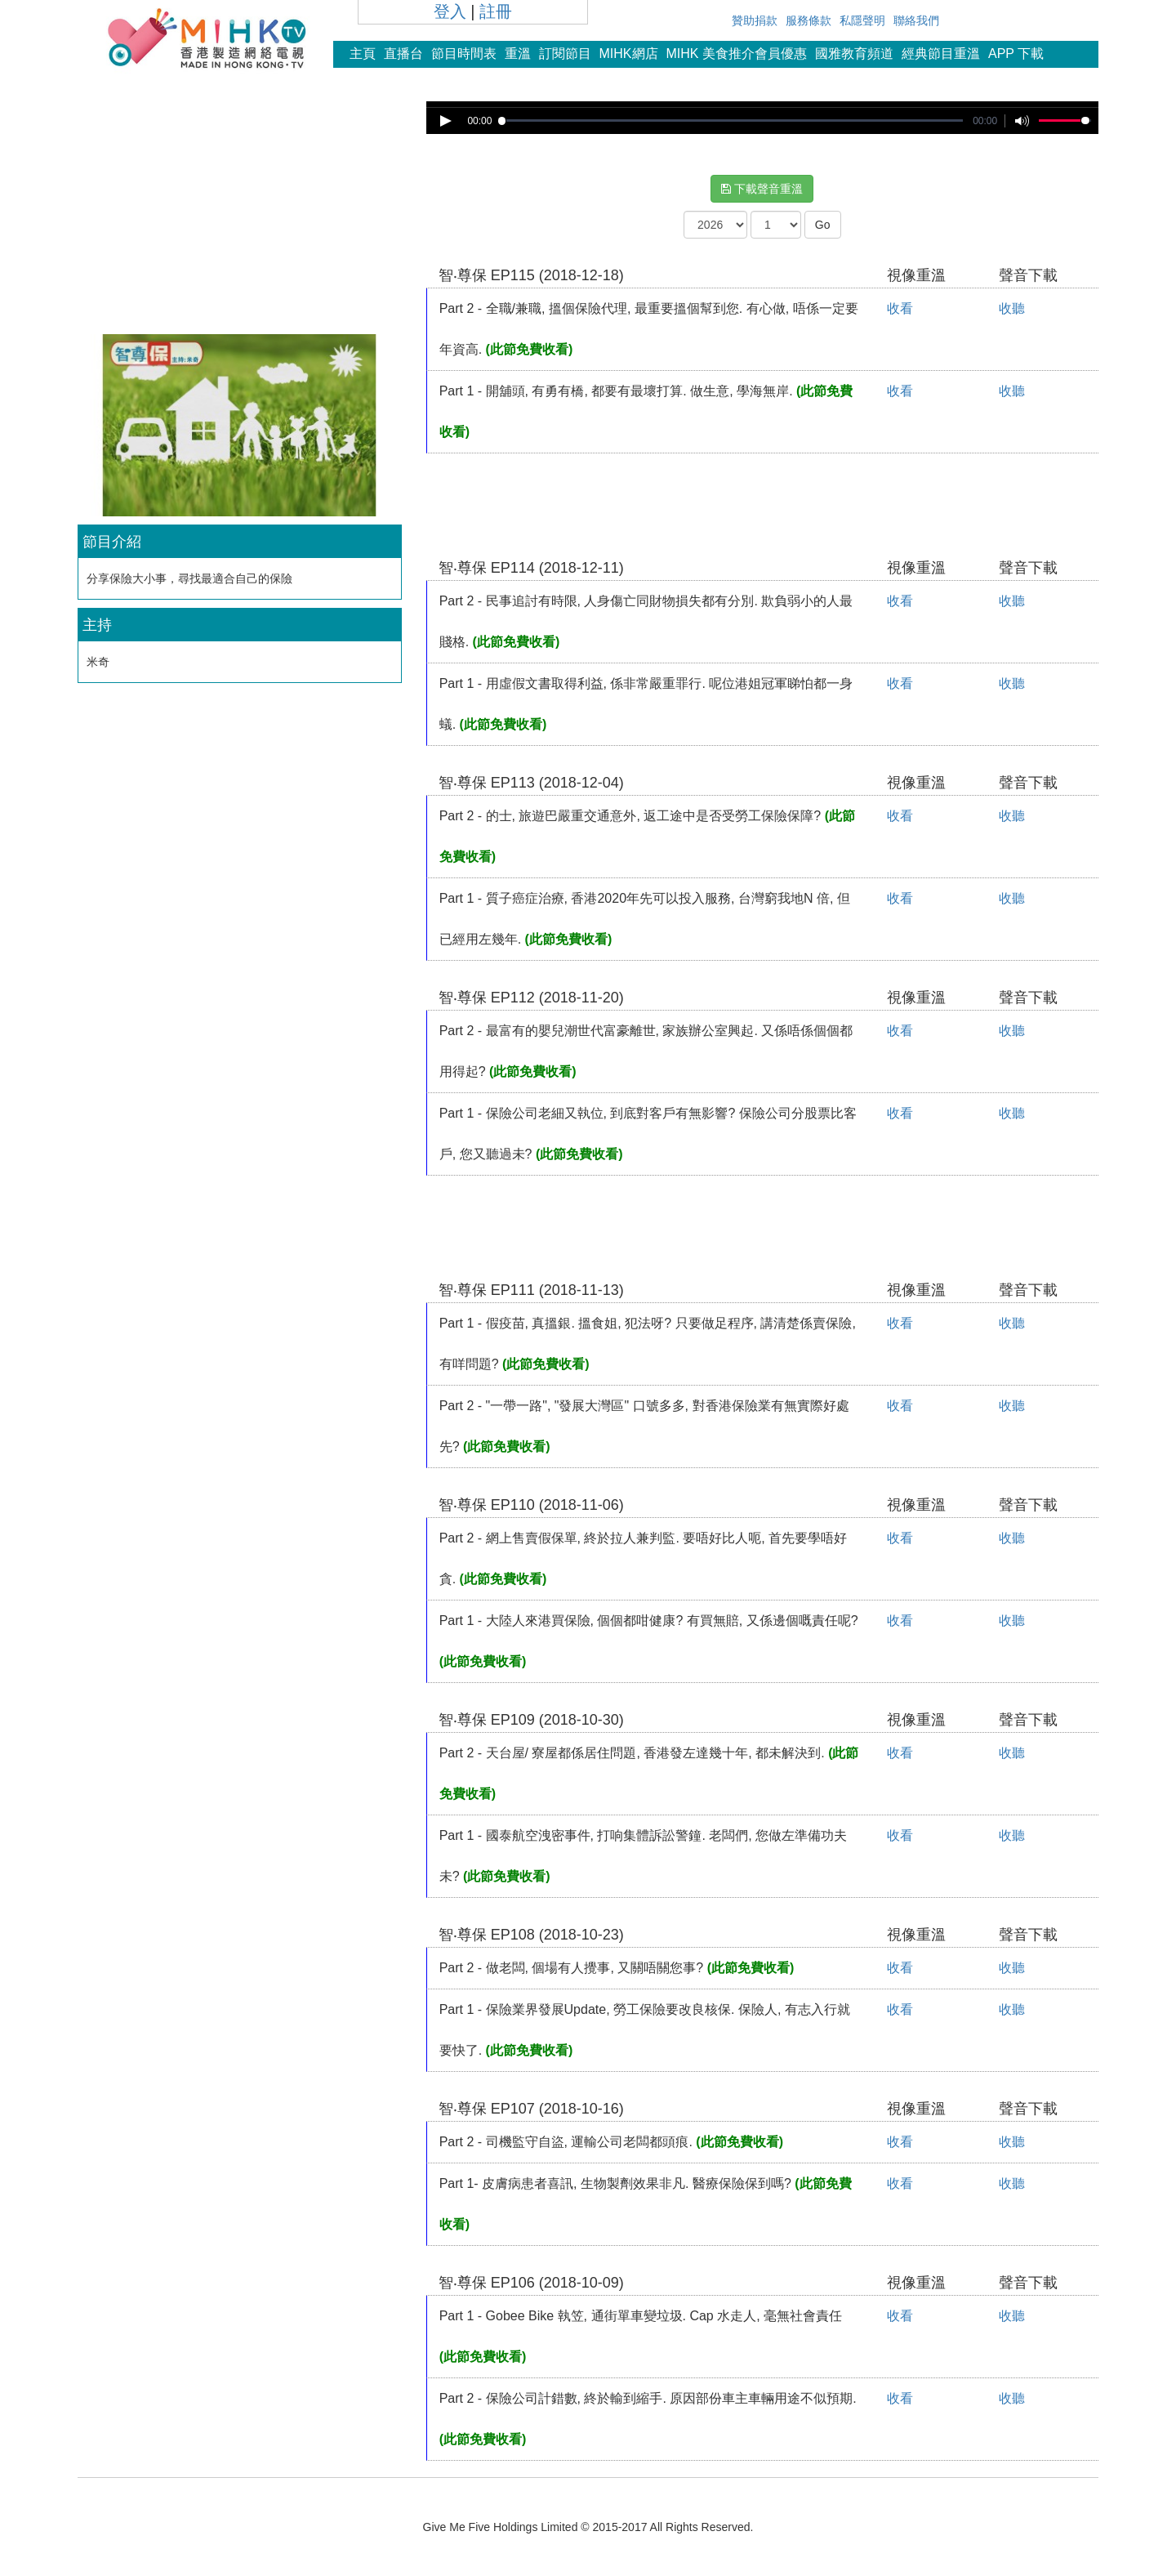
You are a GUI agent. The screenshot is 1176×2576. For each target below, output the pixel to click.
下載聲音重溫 (762, 188)
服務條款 (808, 20)
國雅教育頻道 (854, 53)
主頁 (363, 53)
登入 (450, 11)
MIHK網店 (628, 53)
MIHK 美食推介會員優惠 (736, 53)
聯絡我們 (916, 20)
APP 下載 (1016, 53)
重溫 (518, 53)
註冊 (495, 11)
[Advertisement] (239, 215)
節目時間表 (464, 53)
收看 (900, 308)
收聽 (1012, 308)
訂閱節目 (565, 53)
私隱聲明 (862, 20)
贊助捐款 (754, 20)
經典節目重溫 (941, 53)
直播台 (403, 53)
